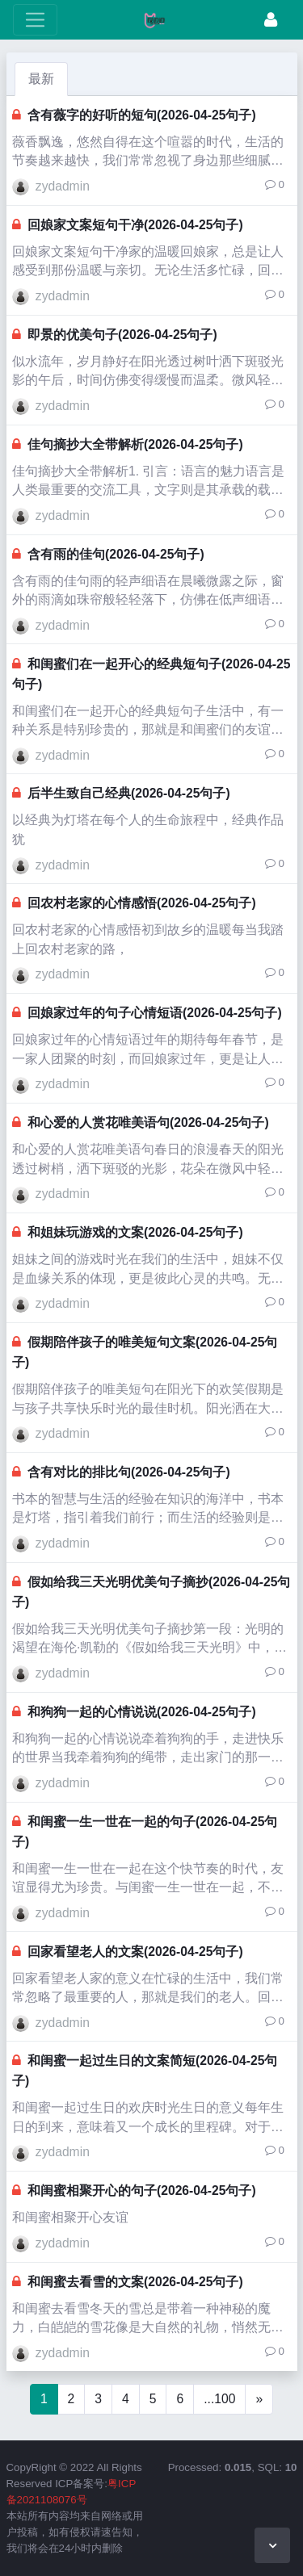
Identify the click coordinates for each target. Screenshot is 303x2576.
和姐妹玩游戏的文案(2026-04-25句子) (135, 1232)
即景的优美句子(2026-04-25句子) (122, 334)
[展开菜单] (35, 20)
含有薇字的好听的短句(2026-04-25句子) (141, 115)
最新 (41, 79)
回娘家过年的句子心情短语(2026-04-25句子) (154, 1013)
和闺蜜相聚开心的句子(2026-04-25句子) (141, 2190)
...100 (219, 2399)
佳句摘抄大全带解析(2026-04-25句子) (135, 444)
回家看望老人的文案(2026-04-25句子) (135, 1951)
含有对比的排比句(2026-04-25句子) (128, 1472)
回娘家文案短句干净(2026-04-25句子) (135, 225)
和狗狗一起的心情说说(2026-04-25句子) (141, 1712)
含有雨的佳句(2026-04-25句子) (115, 554)
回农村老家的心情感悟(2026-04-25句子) (141, 903)
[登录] (270, 19)
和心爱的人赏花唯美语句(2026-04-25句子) (148, 1122)
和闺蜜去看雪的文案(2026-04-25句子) (135, 2282)
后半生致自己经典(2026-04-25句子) (128, 793)
